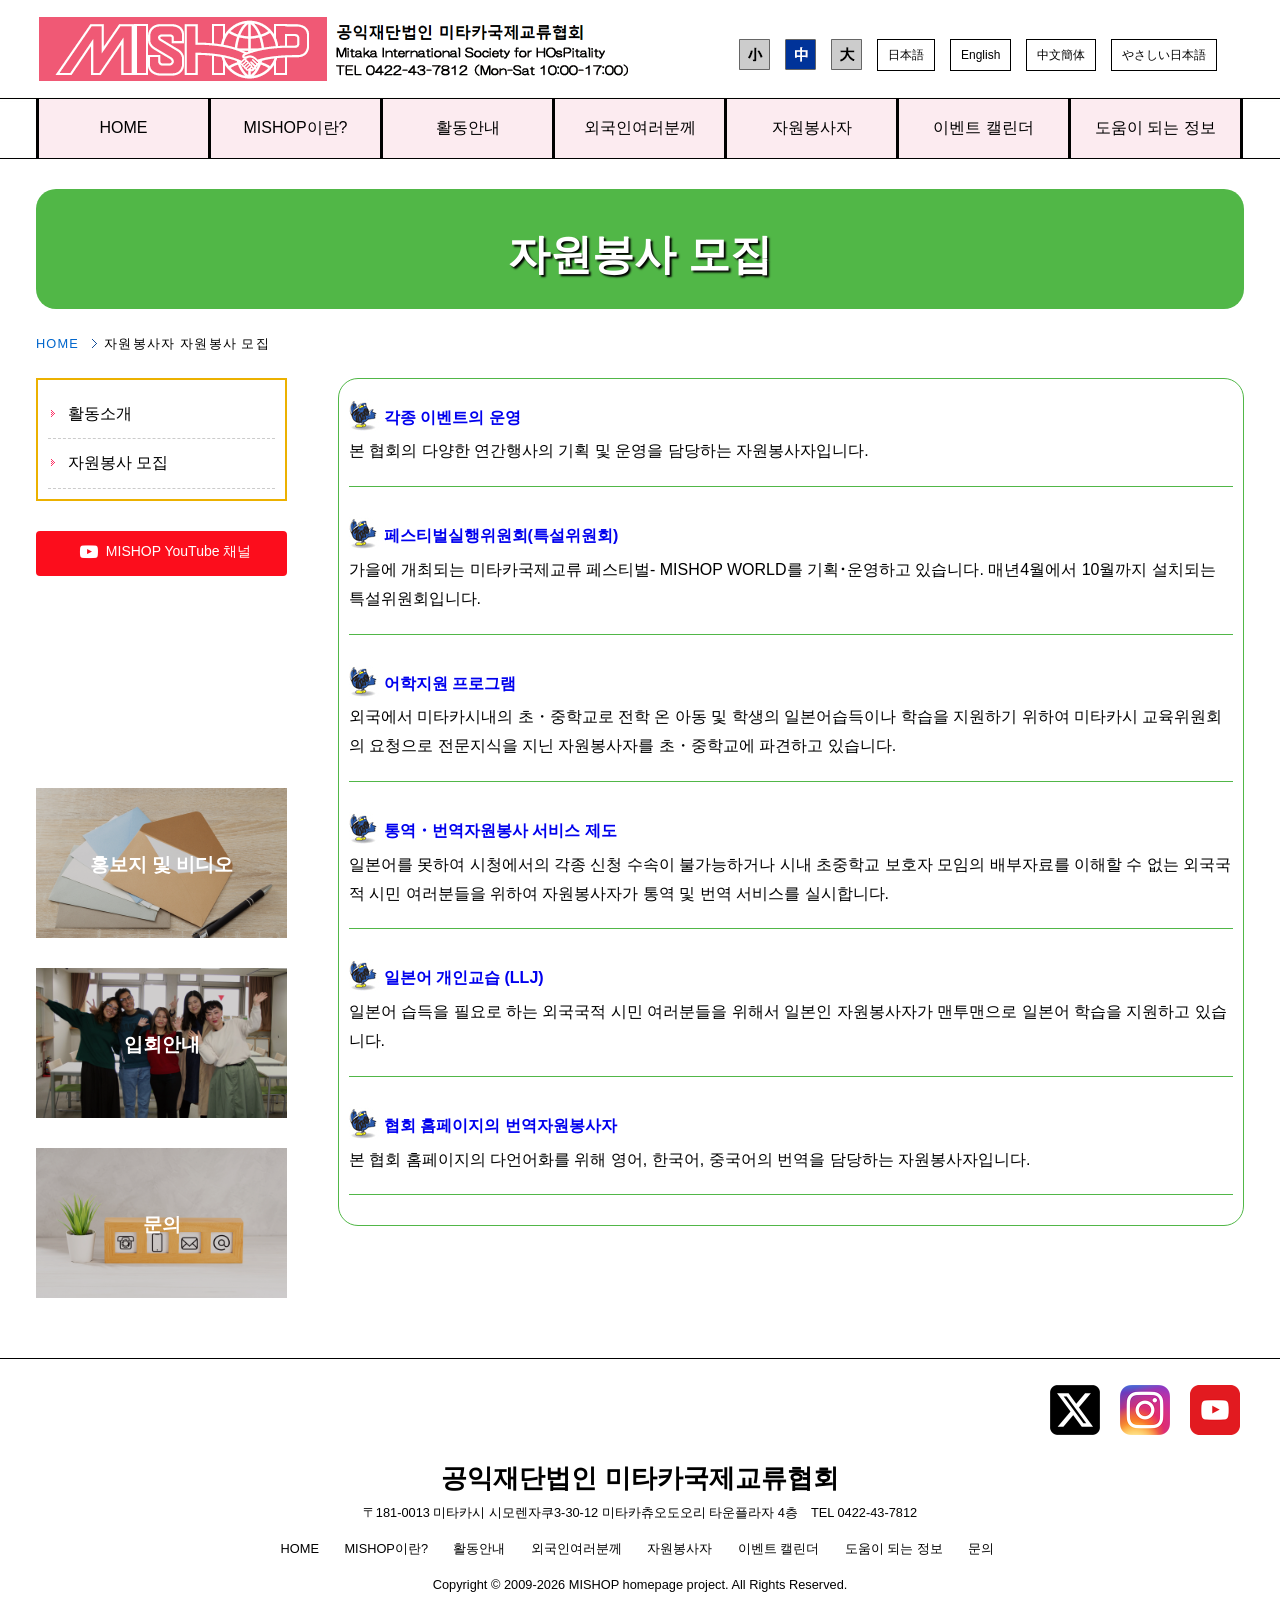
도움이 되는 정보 (1155, 127)
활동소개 (100, 413)
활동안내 (468, 127)
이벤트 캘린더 (983, 127)
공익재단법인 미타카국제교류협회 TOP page (183, 53)
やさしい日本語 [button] (1164, 55)
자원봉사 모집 (118, 462)
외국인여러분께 (640, 127)
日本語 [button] (906, 55)
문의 (981, 1548)
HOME (124, 127)
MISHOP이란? (295, 127)
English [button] (980, 55)
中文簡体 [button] (1061, 55)
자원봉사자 (812, 127)
